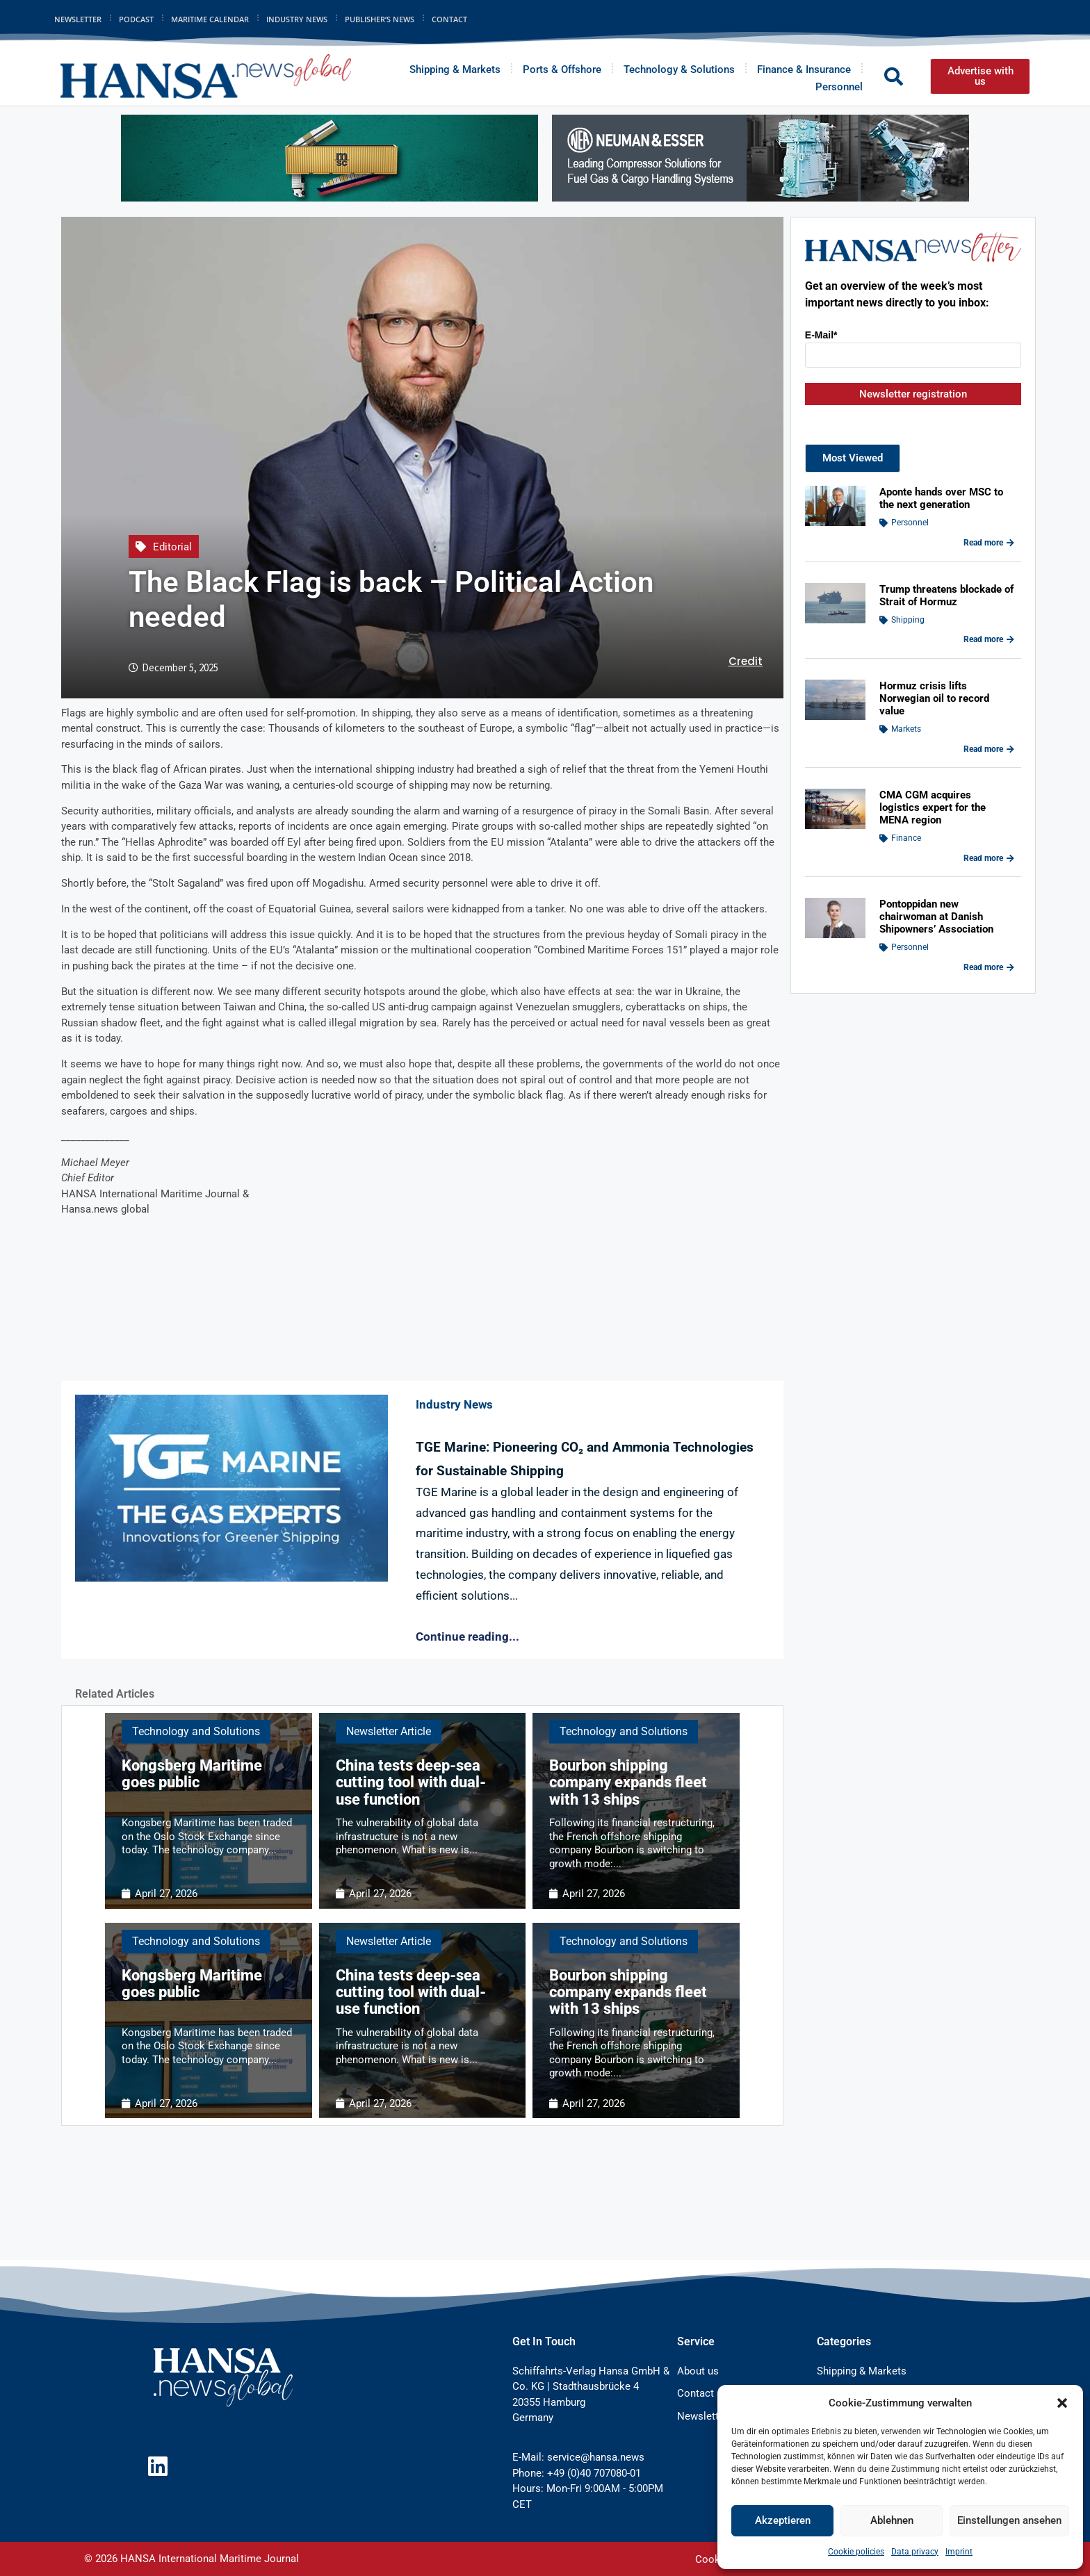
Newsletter (77, 19)
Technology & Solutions (679, 69)
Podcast (136, 19)
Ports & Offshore (562, 69)
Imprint (959, 2552)
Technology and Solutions (196, 1731)
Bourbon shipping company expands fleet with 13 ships (628, 1782)
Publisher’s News (379, 19)
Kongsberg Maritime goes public (192, 1774)
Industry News (296, 19)
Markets (906, 729)
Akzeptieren (783, 2520)
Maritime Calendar (210, 19)
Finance (906, 838)
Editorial (172, 547)
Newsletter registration (913, 394)
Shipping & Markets (455, 69)
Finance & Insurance (804, 69)
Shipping (908, 620)
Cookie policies (856, 2552)
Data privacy (914, 2552)
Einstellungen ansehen (1009, 2520)
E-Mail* (821, 335)
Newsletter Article (388, 1731)
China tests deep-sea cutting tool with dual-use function (411, 1782)
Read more (988, 543)
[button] (1062, 2403)
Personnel (839, 87)
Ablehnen (891, 2520)
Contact (449, 19)
